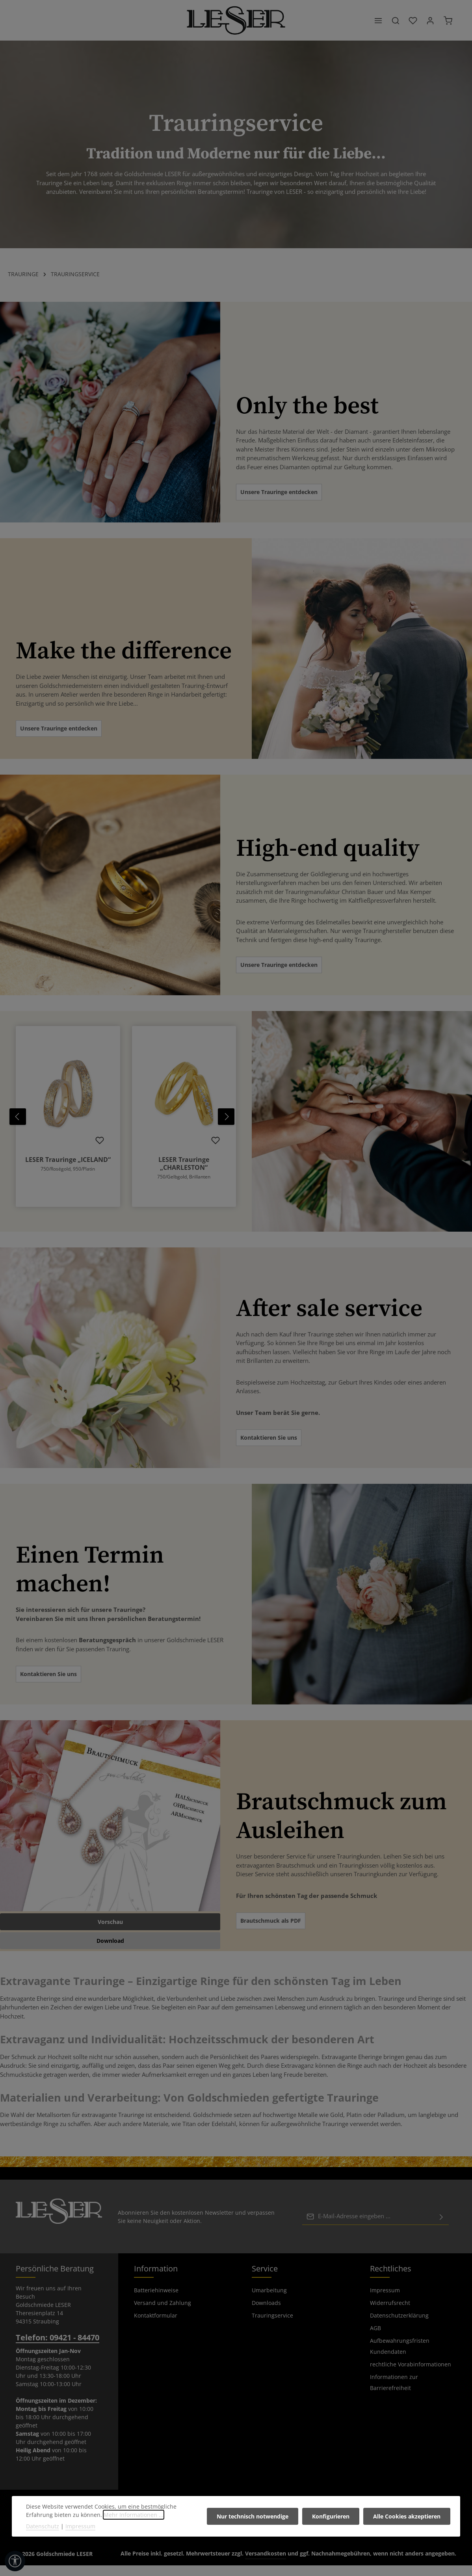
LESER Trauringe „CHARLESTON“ (183, 1174)
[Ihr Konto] (430, 25)
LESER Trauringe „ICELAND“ (68, 1170)
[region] (126, 1127)
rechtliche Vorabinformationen (410, 2375)
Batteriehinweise (156, 2301)
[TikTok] (254, 2544)
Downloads (266, 2313)
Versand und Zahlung (162, 2313)
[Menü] (378, 25)
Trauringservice (272, 2326)
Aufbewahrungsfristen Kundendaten (399, 2356)
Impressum (385, 2301)
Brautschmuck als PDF (270, 1931)
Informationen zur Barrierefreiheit (394, 2393)
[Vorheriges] (17, 1127)
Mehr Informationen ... (134, 2514)
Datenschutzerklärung (399, 2326)
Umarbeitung (269, 2301)
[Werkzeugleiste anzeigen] (15, 2561)
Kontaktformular (155, 2326)
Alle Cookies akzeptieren (407, 2516)
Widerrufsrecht (390, 2313)
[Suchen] (395, 25)
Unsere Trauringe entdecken (279, 502)
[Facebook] (218, 2544)
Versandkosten (265, 2564)
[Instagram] (242, 2544)
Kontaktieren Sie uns (268, 1448)
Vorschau (110, 1932)
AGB (375, 2338)
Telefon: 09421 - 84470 (57, 2348)
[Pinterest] (230, 2544)
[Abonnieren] (441, 2227)
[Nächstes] (226, 1127)
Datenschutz (42, 2526)
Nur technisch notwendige (254, 2516)
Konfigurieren (332, 2516)
